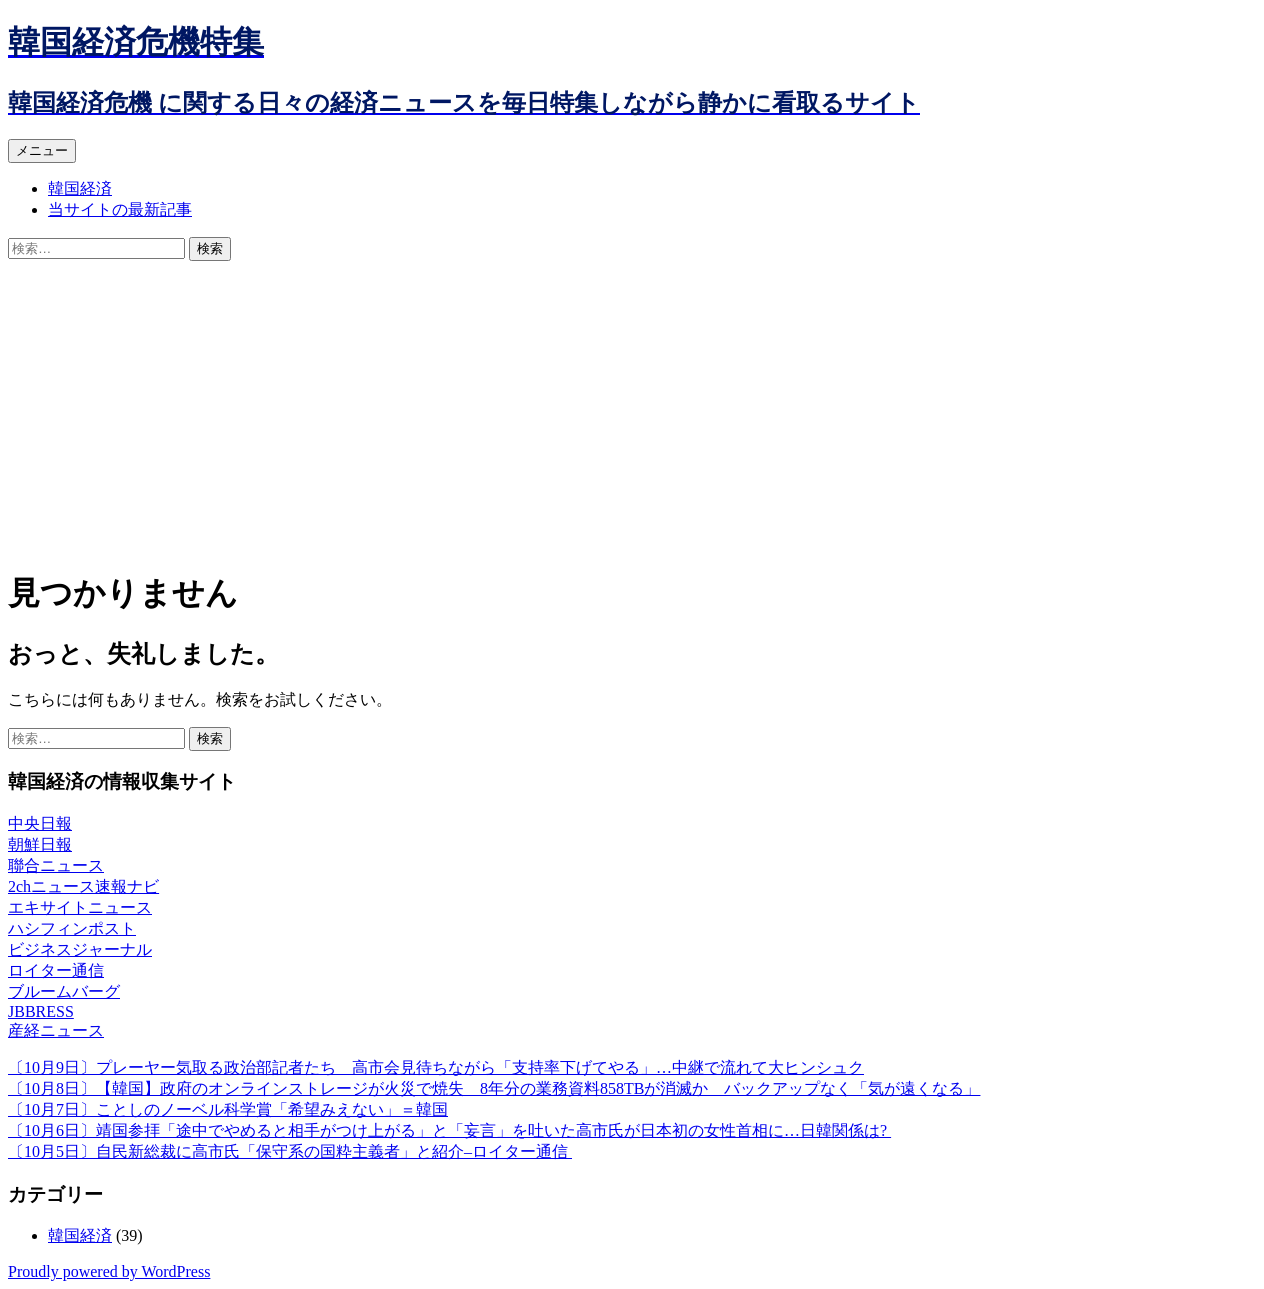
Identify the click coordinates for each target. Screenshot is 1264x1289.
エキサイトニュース (80, 907)
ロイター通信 (56, 970)
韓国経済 (80, 188)
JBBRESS (41, 1011)
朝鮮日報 (40, 844)
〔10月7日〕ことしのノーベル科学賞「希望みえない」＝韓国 (228, 1109)
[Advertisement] (632, 411)
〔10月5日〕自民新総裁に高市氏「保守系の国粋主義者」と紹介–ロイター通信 (290, 1151)
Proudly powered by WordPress (109, 1271)
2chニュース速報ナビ (83, 886)
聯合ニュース (56, 865)
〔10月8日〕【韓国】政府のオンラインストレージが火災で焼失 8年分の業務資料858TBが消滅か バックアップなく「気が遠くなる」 (494, 1088)
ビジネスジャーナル (80, 949)
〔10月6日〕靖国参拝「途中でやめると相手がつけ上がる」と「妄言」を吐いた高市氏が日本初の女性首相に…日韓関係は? (449, 1130)
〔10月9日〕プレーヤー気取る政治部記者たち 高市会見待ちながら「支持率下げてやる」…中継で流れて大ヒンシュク (436, 1067)
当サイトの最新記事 (120, 209)
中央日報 (40, 823)
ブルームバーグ (64, 991)
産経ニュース (56, 1030)
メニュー (42, 150)
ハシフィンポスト (72, 928)
